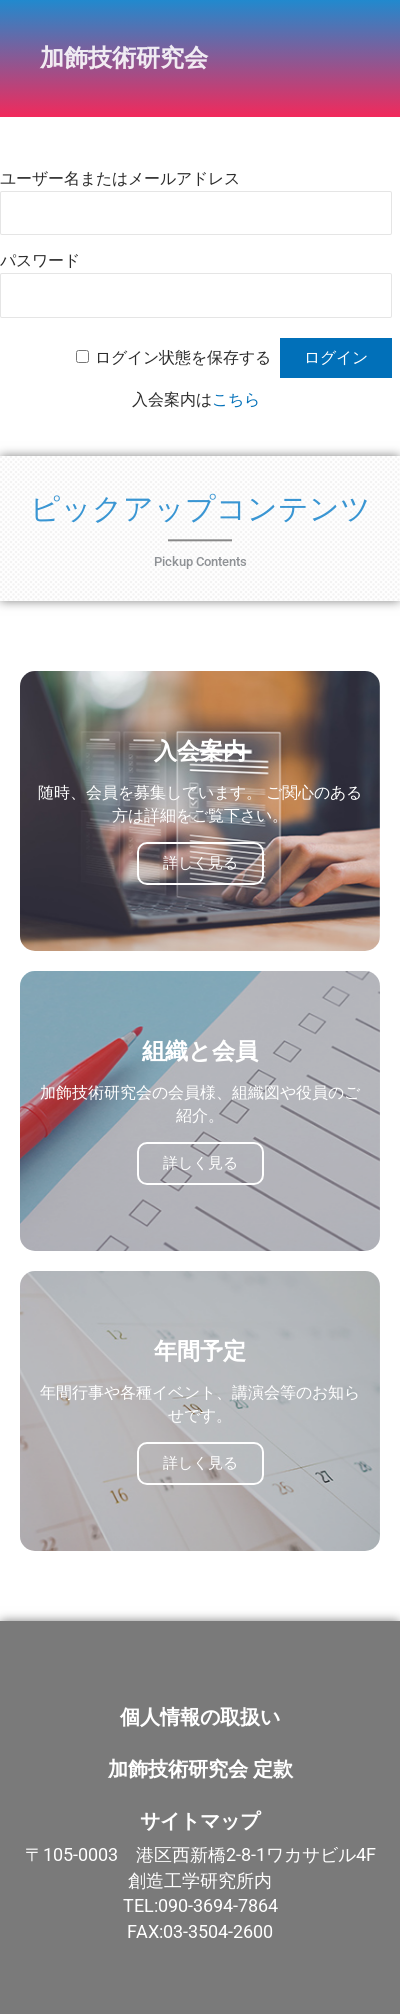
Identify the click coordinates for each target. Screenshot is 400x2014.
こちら (236, 399)
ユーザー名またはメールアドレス (120, 178)
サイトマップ (200, 1821)
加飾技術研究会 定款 (200, 1769)
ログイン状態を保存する (183, 357)
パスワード (40, 260)
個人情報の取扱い (200, 1717)
